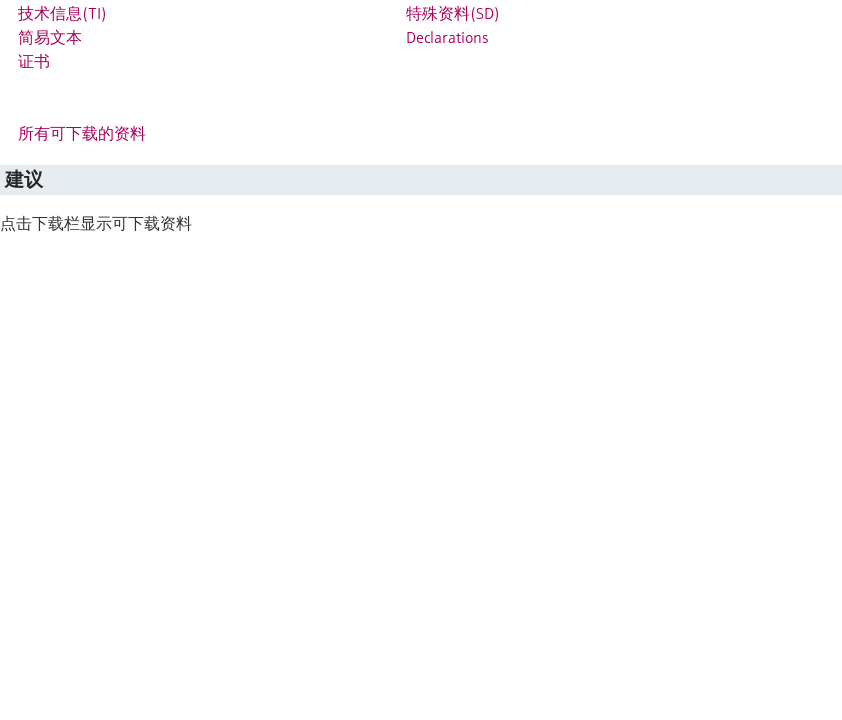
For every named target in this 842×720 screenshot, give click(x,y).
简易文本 (50, 37)
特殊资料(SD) (453, 13)
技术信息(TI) (62, 13)
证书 (34, 61)
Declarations (447, 37)
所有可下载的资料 (82, 133)
